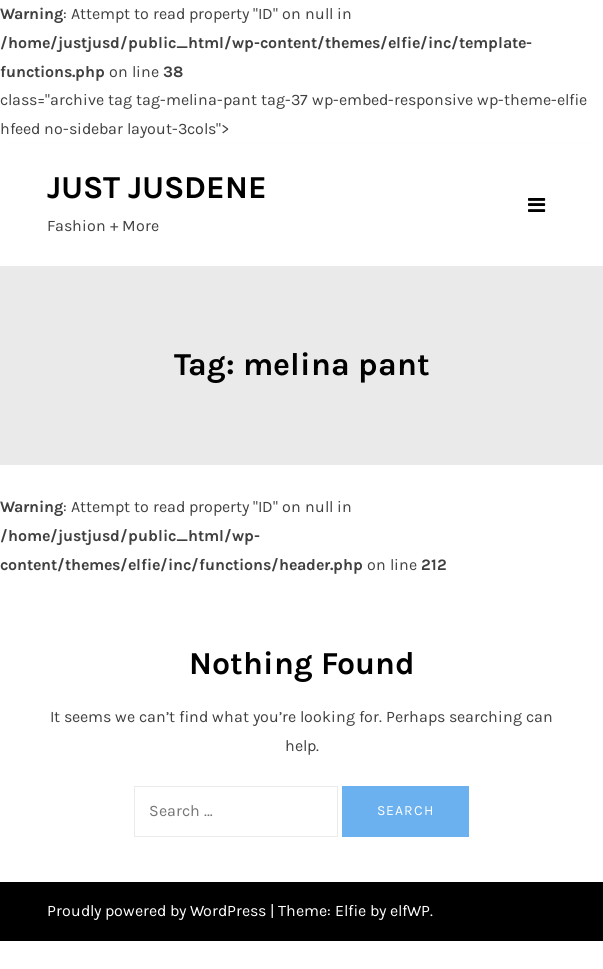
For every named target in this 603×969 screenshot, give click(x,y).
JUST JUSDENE (157, 187)
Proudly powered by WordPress (158, 910)
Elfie (350, 910)
